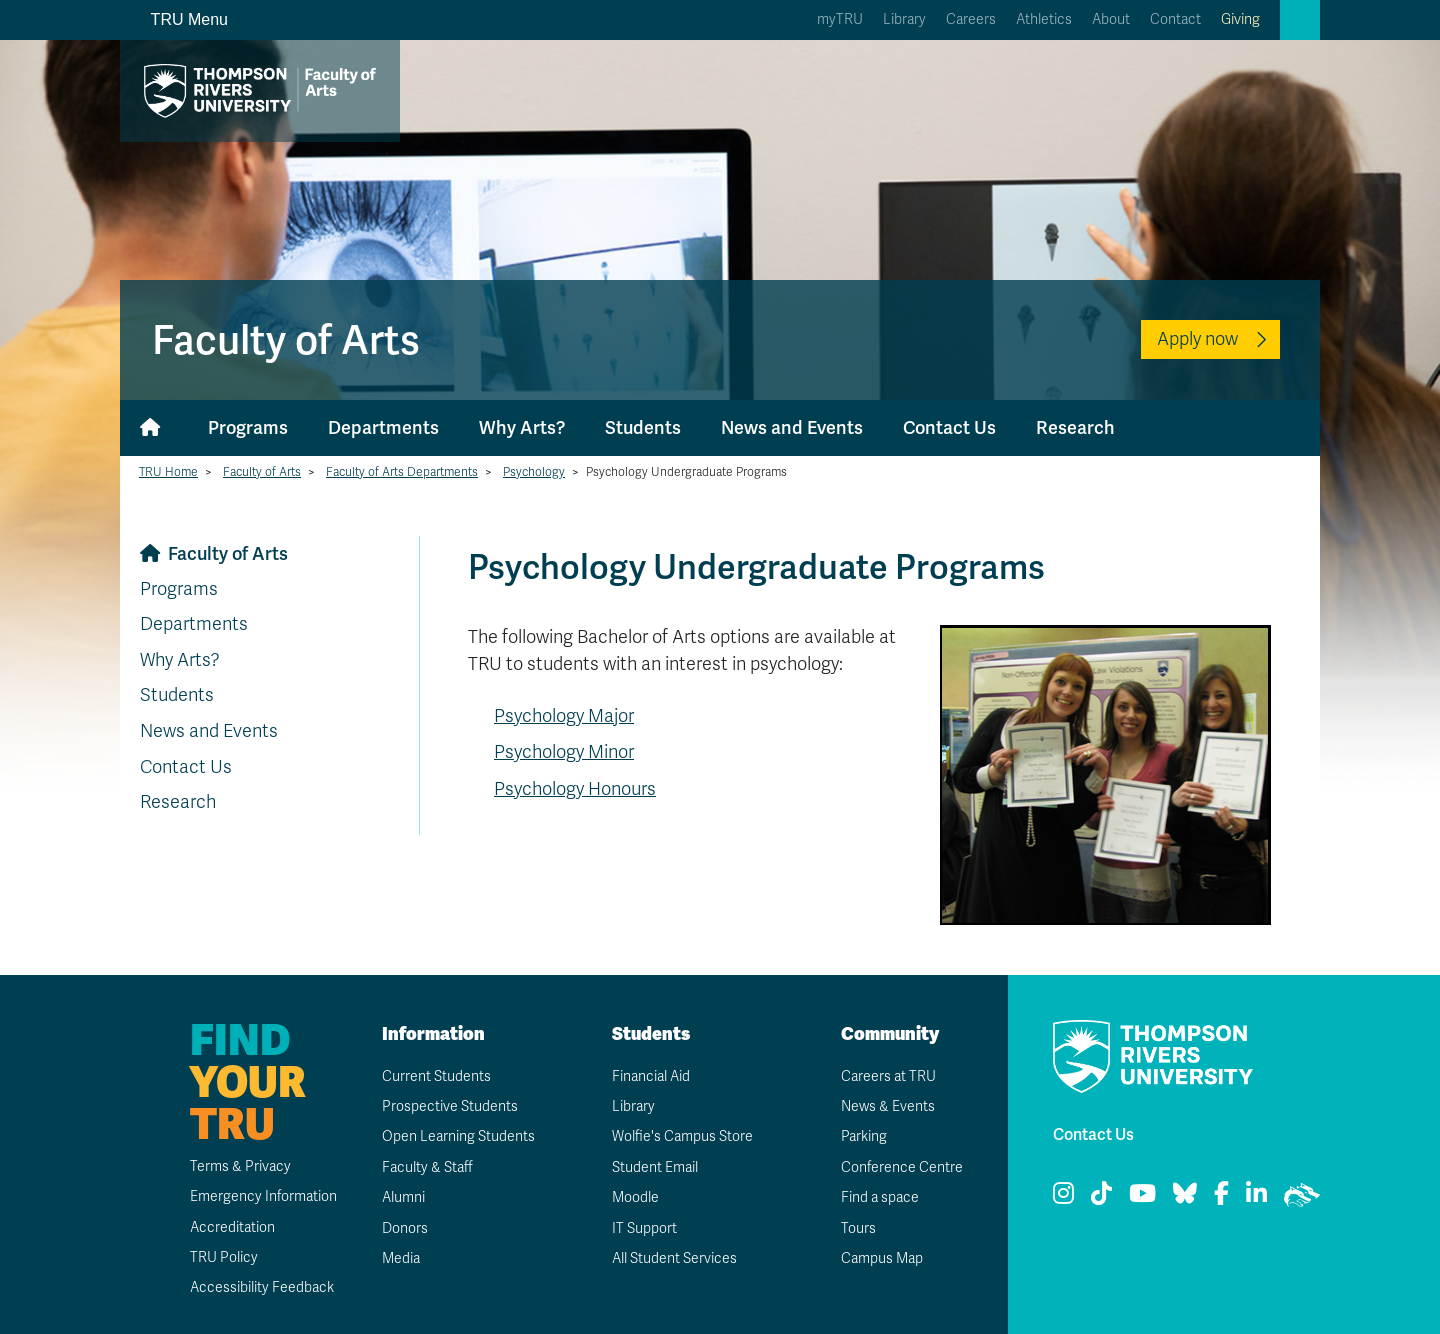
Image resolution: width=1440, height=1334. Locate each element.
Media (401, 1258)
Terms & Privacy (240, 1166)
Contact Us (949, 427)
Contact (1175, 19)
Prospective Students (450, 1106)
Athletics (1044, 19)
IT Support (644, 1228)
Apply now (1197, 339)
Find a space (880, 1197)
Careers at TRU (888, 1076)
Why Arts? (522, 427)
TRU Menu (178, 19)
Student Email (655, 1167)
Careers (971, 19)
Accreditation (232, 1227)
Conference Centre (902, 1167)
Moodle (635, 1197)
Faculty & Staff (427, 1167)
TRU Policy (224, 1257)
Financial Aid (651, 1076)
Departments (383, 427)
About (1111, 19)
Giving (1240, 19)
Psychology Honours (575, 789)
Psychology (534, 472)
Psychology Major (564, 716)
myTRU (840, 19)
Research (1075, 427)
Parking (864, 1136)
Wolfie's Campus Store (682, 1136)
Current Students (436, 1076)
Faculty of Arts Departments (402, 472)
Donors (405, 1228)
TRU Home (168, 472)
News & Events (888, 1106)
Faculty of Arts (262, 472)
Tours (858, 1228)
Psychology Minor (564, 752)
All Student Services (674, 1258)
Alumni (403, 1197)
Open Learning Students (458, 1136)
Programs (248, 427)
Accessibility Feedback (262, 1287)
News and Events (792, 427)
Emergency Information (263, 1196)
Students (643, 427)
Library (904, 19)
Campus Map (882, 1258)
